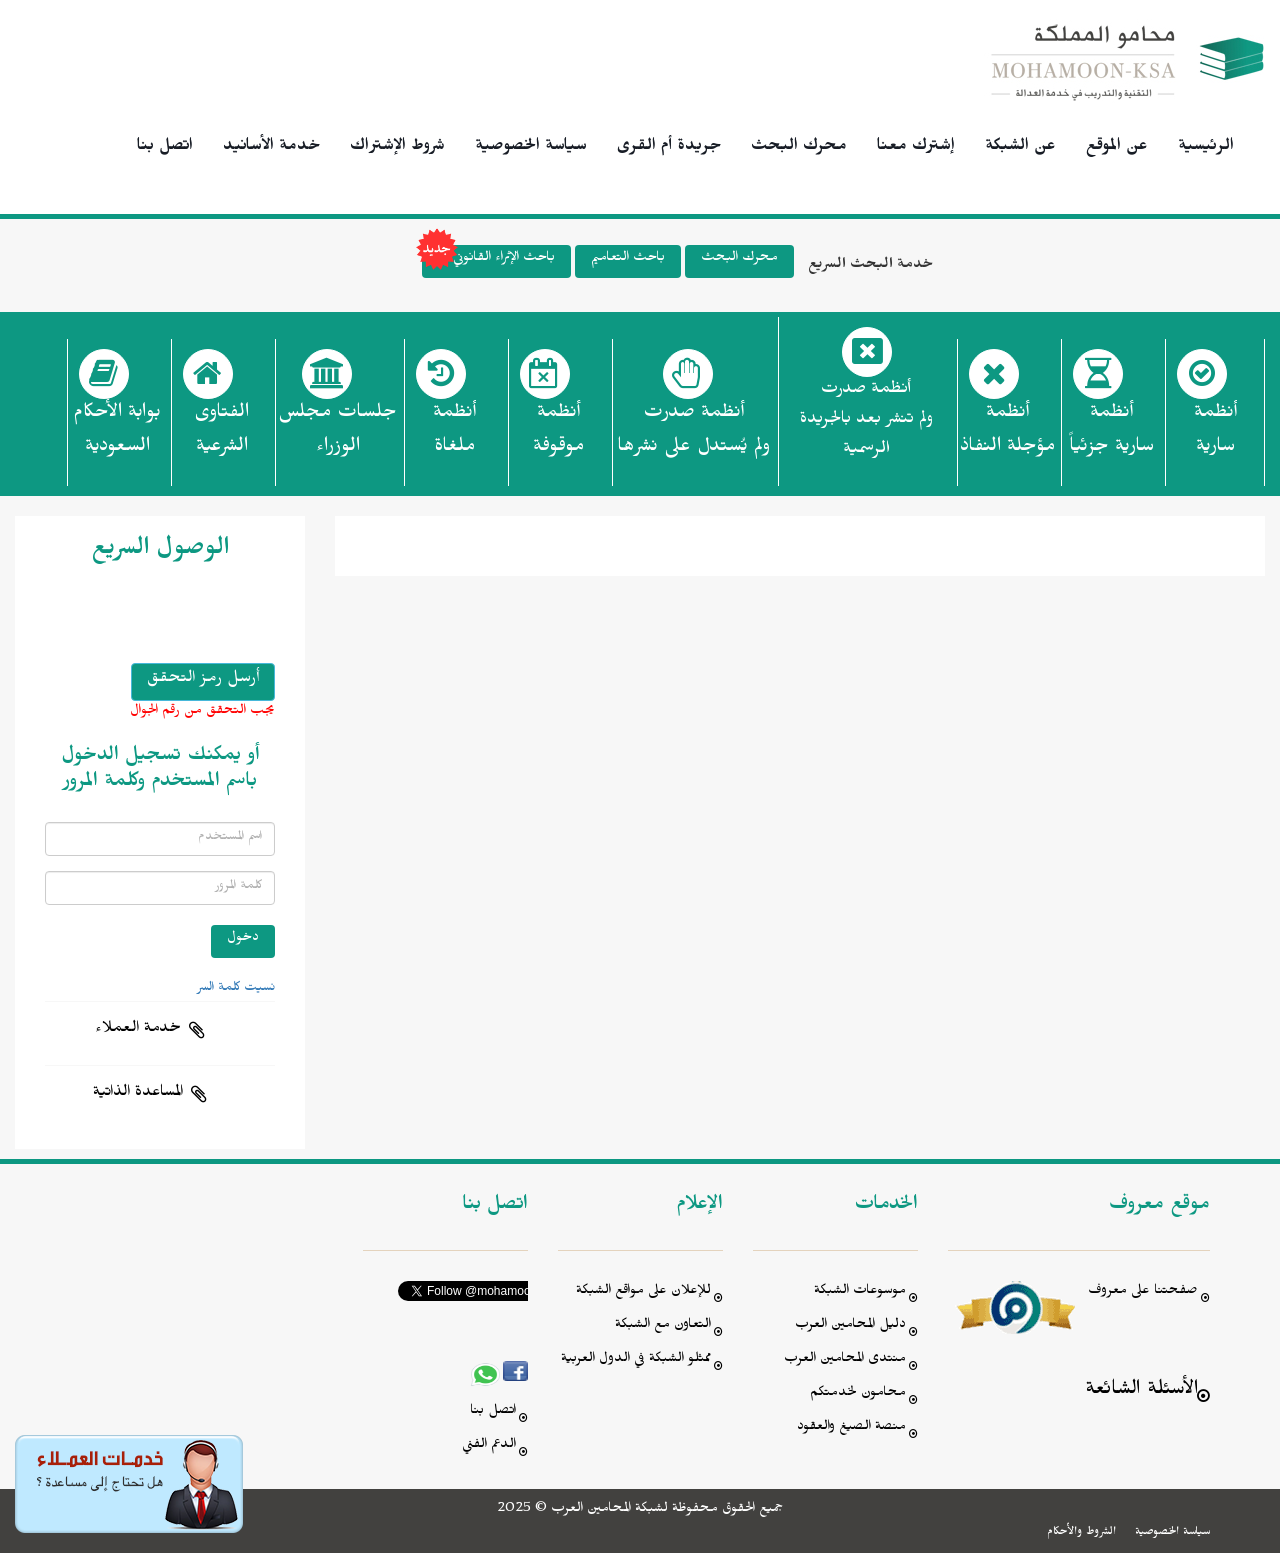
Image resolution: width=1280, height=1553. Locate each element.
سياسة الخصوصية (531, 148)
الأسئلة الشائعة (1141, 1391)
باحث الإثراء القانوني (488, 261)
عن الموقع (1117, 148)
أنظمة (1215, 435)
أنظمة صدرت (693, 435)
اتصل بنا (165, 148)
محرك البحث (799, 148)
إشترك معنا (916, 148)
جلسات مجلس (337, 435)
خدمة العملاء (138, 1030)
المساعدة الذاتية (138, 1094)
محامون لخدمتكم (858, 1394)
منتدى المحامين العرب (845, 1360)
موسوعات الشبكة (860, 1292)
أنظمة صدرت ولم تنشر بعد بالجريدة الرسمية (866, 421)
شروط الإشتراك (397, 148)
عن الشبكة (1020, 148)
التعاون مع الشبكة (663, 1326)
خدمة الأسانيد (271, 148)
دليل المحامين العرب (850, 1326)
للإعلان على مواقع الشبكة (643, 1292)
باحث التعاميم (628, 259)
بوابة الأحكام (117, 435)
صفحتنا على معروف (1143, 1292)
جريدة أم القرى (669, 148)
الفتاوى (221, 435)
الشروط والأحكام (1081, 1533)
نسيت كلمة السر (236, 989)
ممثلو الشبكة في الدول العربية (636, 1360)
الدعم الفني (489, 1446)
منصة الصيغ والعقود (851, 1428)
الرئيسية (1206, 148)
